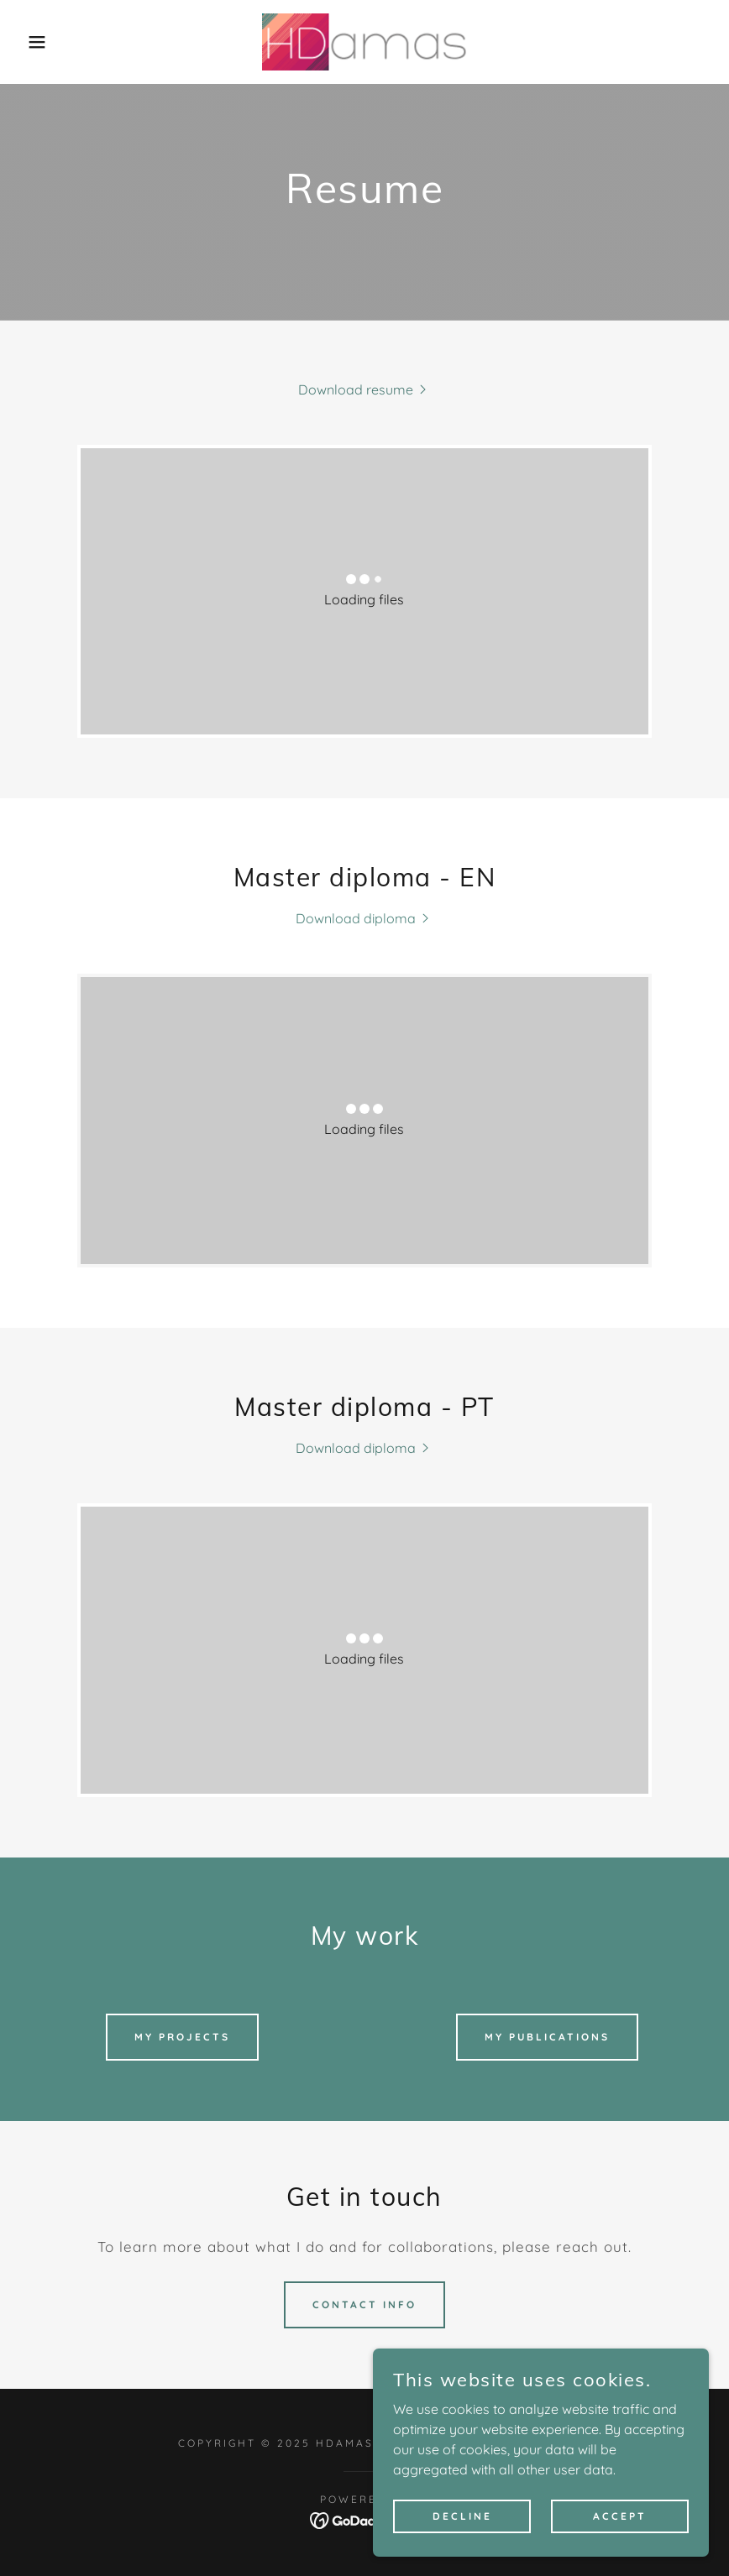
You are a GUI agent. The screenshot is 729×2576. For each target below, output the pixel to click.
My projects (182, 2036)
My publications (547, 2036)
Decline (462, 2516)
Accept (620, 2516)
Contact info (364, 2304)
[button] (36, 42)
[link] (364, 42)
